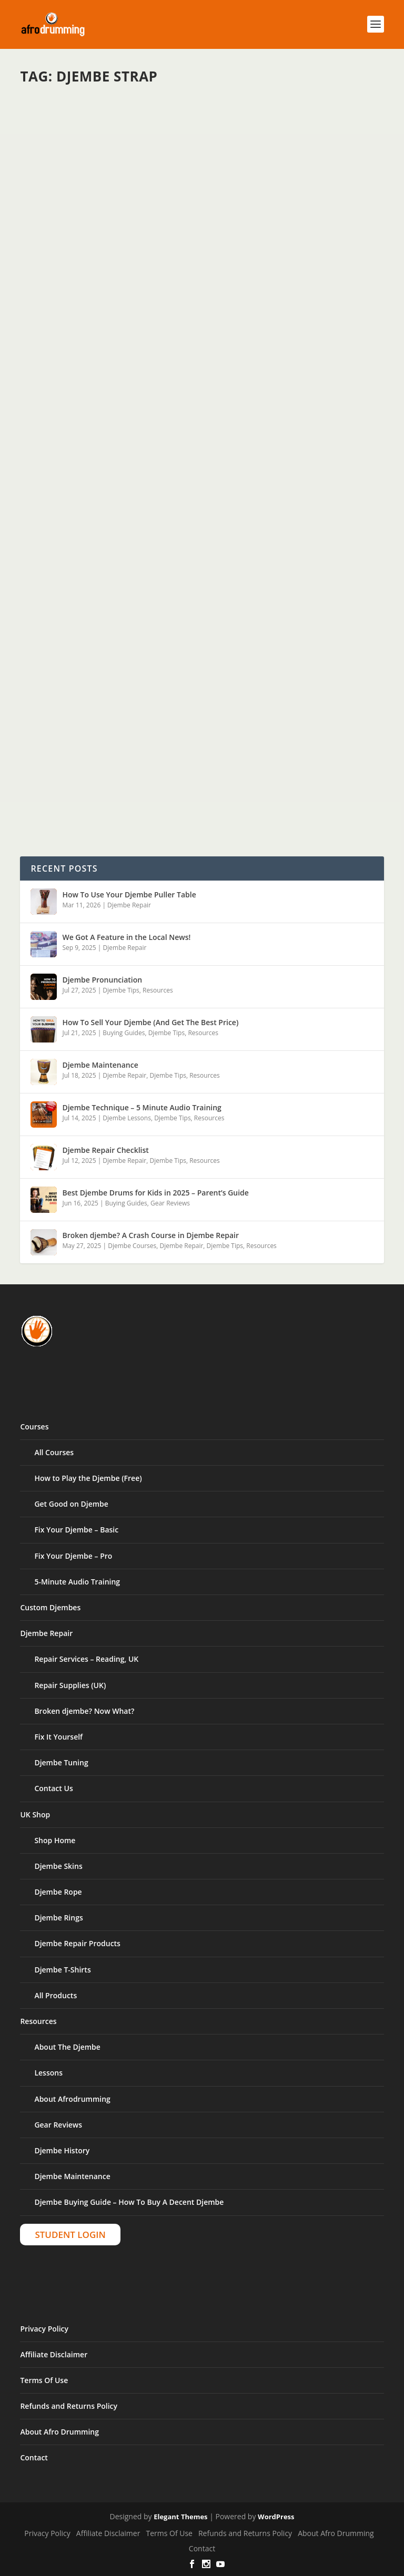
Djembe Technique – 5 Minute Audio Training (141, 1107)
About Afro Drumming (59, 2432)
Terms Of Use (44, 2380)
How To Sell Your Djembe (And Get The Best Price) (150, 1022)
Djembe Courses (132, 1245)
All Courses (54, 1452)
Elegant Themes (180, 2516)
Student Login (70, 2235)
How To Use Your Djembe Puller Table (129, 894)
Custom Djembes (50, 1607)
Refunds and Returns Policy (68, 2406)
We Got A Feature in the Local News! (126, 937)
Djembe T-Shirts (62, 1970)
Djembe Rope (58, 1892)
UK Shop (35, 1814)
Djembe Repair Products (77, 1943)
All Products (55, 1995)
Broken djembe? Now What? (84, 1711)
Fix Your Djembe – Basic (76, 1530)
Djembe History (61, 2150)
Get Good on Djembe (71, 1504)
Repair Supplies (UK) (70, 1685)
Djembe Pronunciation (102, 980)
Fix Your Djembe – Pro (73, 1556)
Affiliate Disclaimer (53, 2354)
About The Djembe (67, 2047)
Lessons (48, 2073)
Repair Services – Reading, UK (86, 1659)
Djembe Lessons (127, 1117)
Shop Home (54, 1840)
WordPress (276, 2516)
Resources (158, 990)
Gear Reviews (170, 1203)
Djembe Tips (121, 990)
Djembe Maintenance (100, 1065)
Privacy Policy (44, 2329)
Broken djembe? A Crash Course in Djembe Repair (150, 1235)
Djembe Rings (58, 1918)
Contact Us (53, 1788)
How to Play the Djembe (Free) (88, 1478)
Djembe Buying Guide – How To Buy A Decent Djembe (129, 2202)
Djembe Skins (58, 1866)
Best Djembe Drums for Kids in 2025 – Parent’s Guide (155, 1193)
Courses (34, 1427)
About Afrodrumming (72, 2099)
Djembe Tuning (61, 1762)
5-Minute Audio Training (77, 1582)
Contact (33, 2457)
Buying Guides (124, 1032)
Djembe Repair (129, 905)
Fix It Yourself (58, 1737)
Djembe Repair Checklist (105, 1150)
